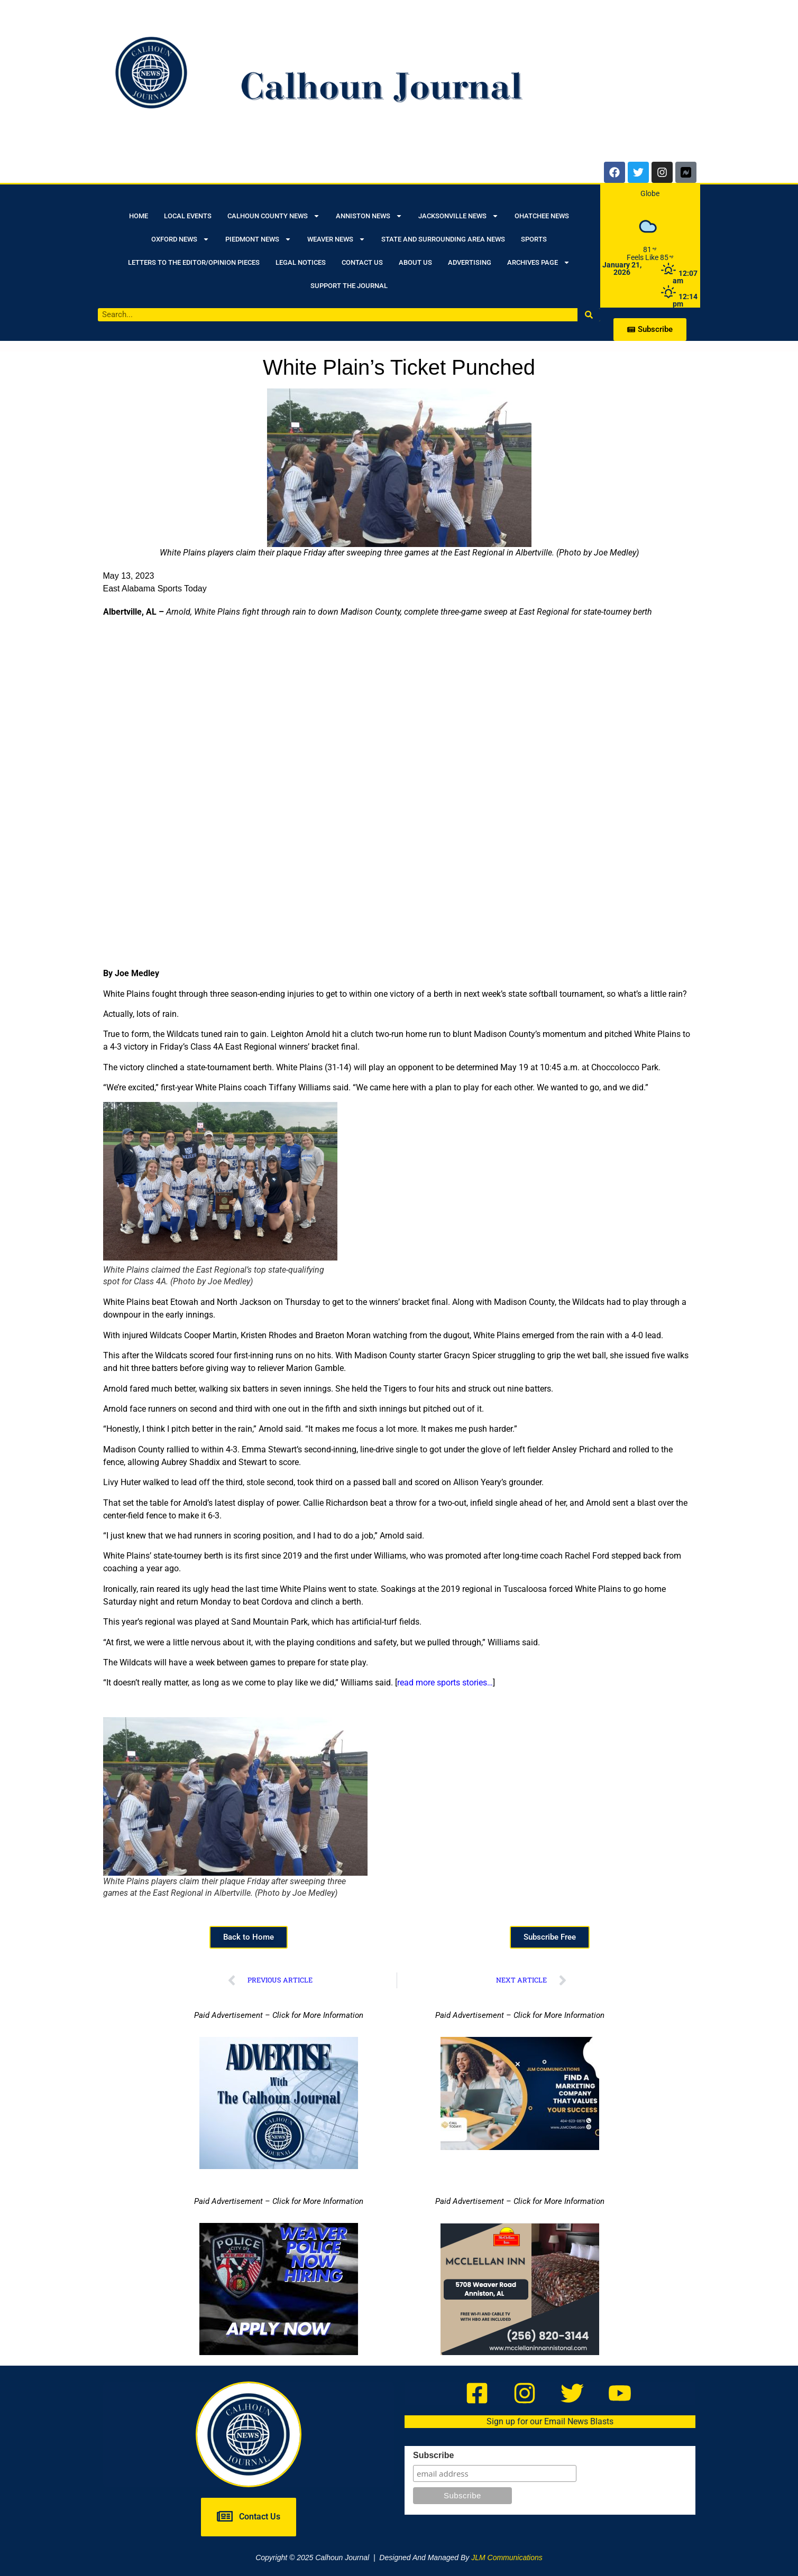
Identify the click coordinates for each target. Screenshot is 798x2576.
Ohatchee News (542, 216)
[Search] (588, 314)
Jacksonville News (458, 216)
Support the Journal (349, 286)
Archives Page (538, 262)
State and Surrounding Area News (443, 239)
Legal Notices (301, 262)
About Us (415, 262)
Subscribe (433, 2455)
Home (138, 216)
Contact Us (362, 262)
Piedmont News (258, 239)
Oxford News (180, 239)
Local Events (188, 216)
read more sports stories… (445, 1683)
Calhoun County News (273, 216)
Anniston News (369, 216)
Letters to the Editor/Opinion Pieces (194, 262)
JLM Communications (507, 2557)
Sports (534, 239)
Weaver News (336, 239)
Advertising (469, 262)
